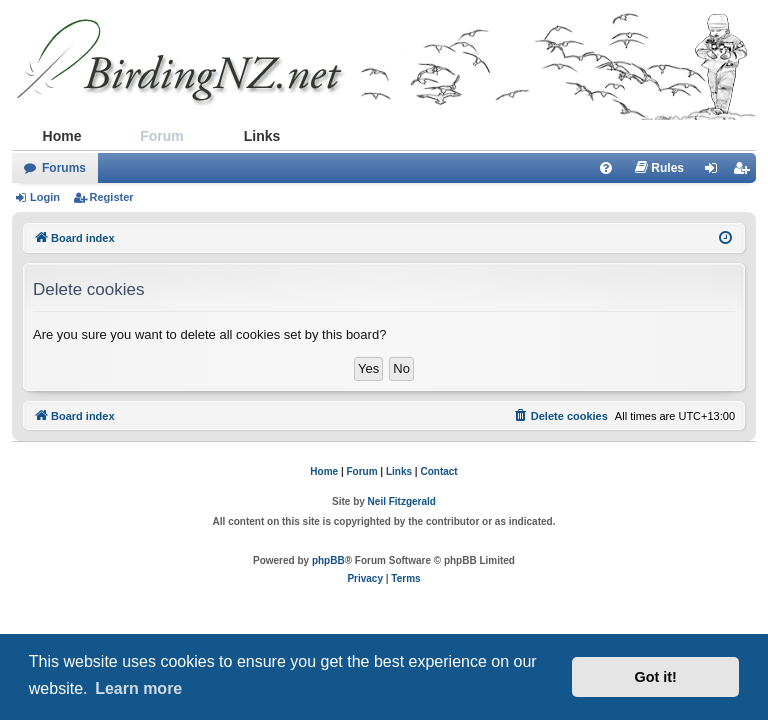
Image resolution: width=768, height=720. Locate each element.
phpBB (328, 560)
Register (112, 197)
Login (45, 197)
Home (62, 136)
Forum (162, 136)
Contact (438, 471)
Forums (64, 168)
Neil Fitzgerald (402, 501)
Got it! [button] (656, 677)
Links (262, 136)
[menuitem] (606, 168)
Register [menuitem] (745, 172)
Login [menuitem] (716, 172)
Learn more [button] (138, 688)
